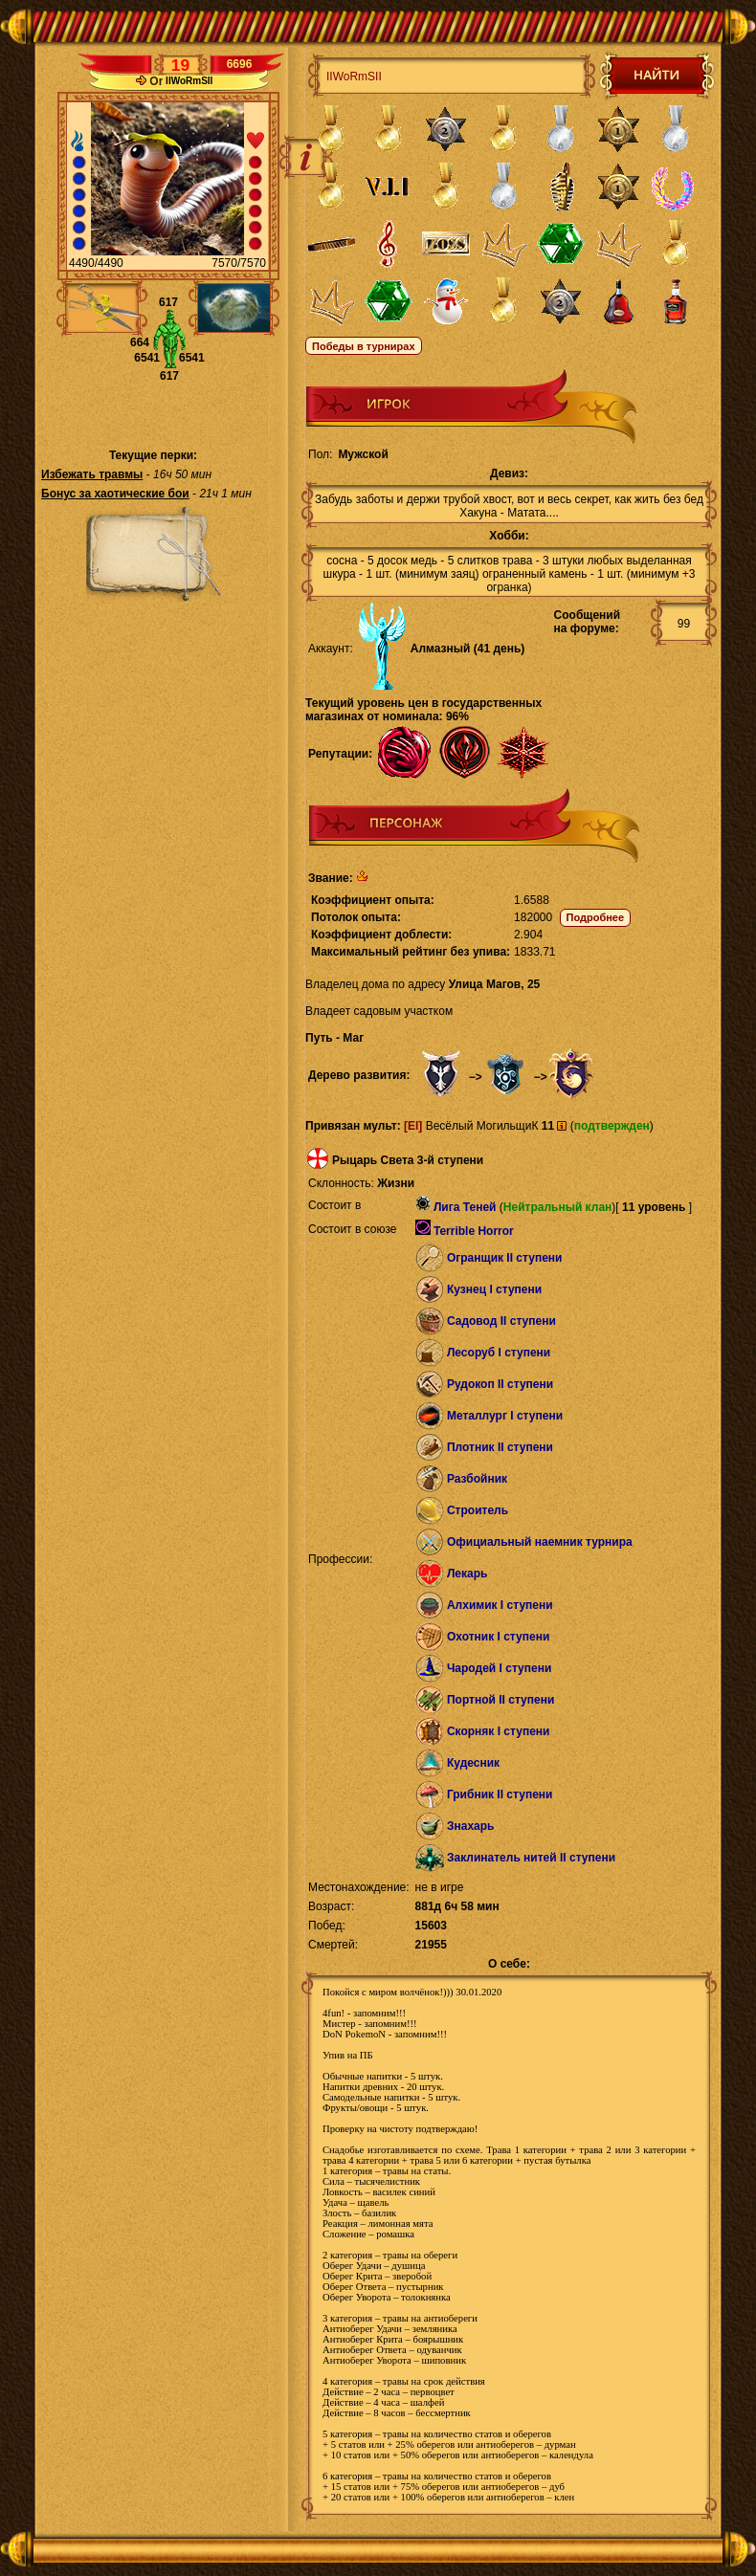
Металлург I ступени (505, 1415)
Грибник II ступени (500, 1794)
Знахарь (471, 1826)
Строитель (477, 1510)
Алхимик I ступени (500, 1605)
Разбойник (477, 1479)
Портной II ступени (500, 1699)
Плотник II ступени (500, 1447)
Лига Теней (465, 1207)
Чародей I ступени (499, 1668)
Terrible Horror (474, 1231)
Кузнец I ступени (494, 1289)
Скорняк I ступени (498, 1731)
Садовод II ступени (501, 1321)
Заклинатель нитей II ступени (531, 1857)
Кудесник (473, 1763)
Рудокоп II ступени (500, 1384)
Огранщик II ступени (505, 1258)
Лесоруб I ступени (498, 1352)
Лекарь (467, 1573)
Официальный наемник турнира (540, 1542)
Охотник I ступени (498, 1636)
